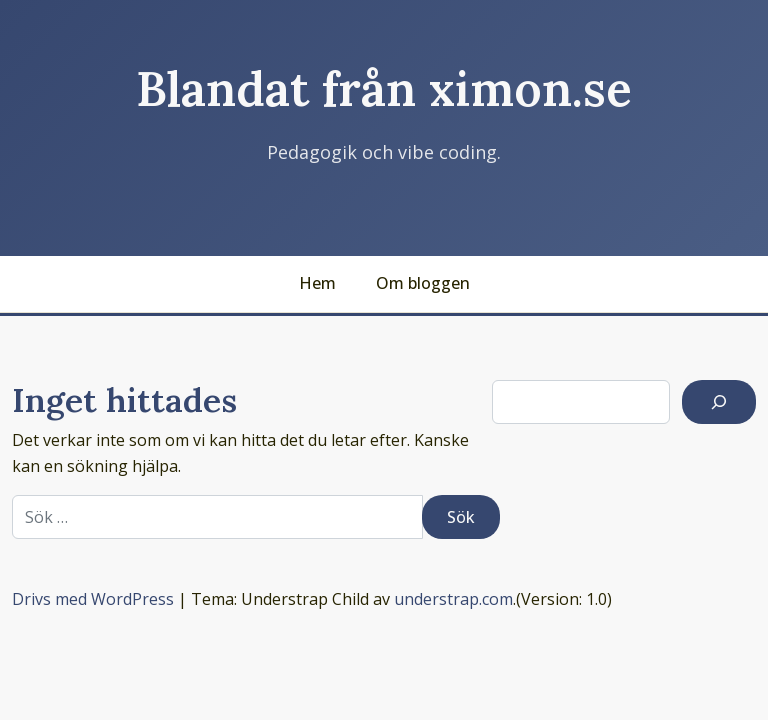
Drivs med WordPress (93, 599)
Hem (317, 283)
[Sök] (719, 402)
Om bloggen (423, 283)
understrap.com (453, 599)
